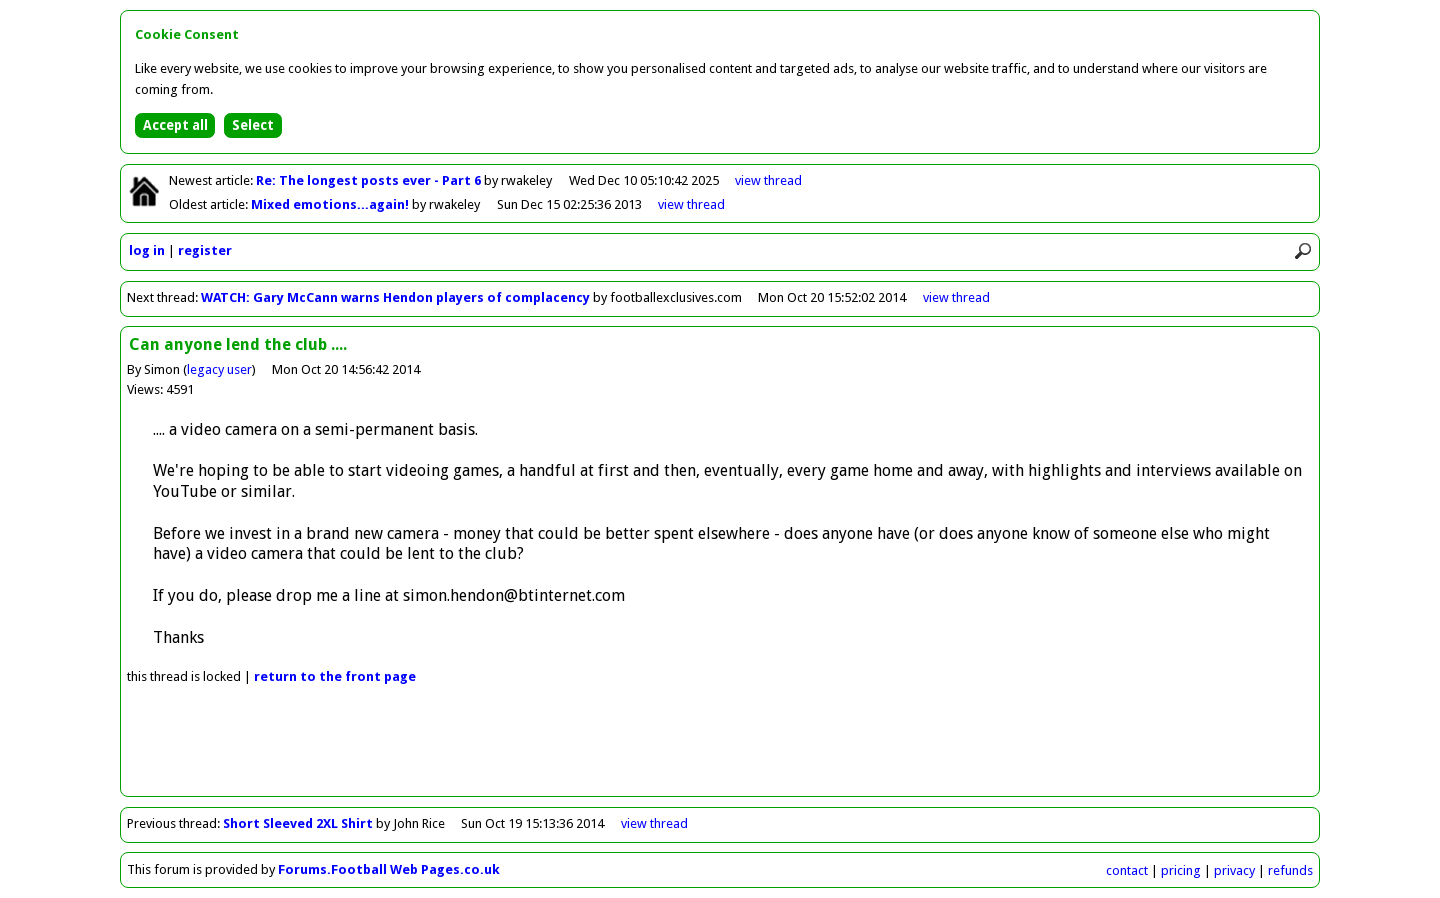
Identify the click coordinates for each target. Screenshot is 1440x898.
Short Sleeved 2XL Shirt (298, 823)
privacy (1234, 870)
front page (335, 676)
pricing (1181, 870)
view (768, 180)
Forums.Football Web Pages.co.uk (389, 869)
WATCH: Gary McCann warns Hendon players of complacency (395, 297)
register (205, 250)
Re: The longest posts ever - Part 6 (370, 180)
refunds (1290, 870)
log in (147, 250)
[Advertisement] (720, 751)
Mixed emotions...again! (331, 204)
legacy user (219, 369)
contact (1127, 870)
